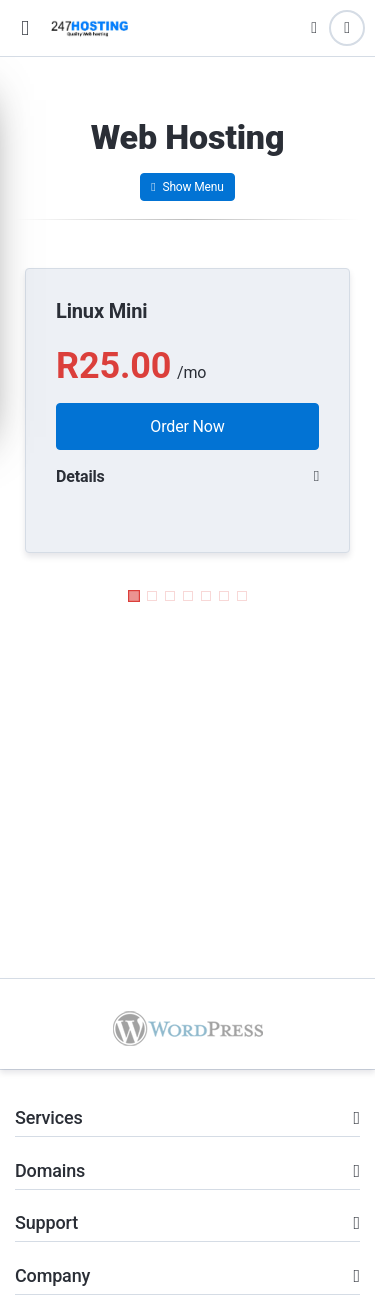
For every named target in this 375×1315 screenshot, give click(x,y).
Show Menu (187, 187)
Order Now (187, 426)
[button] (25, 28)
